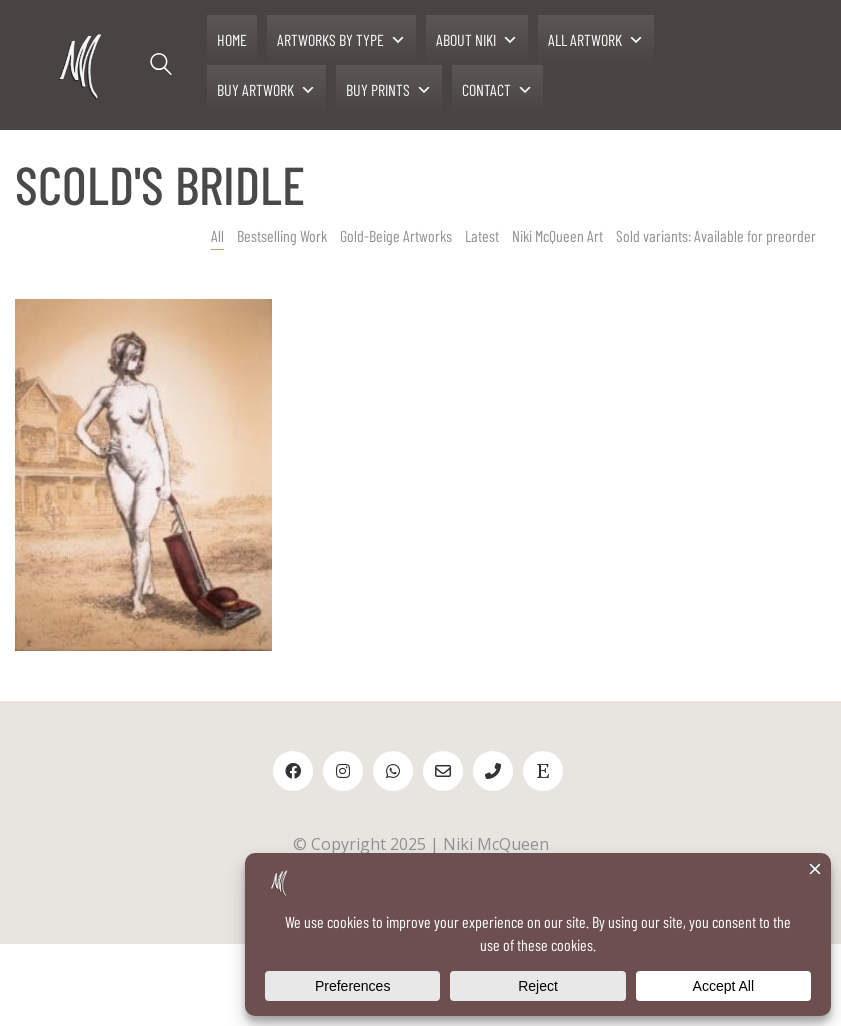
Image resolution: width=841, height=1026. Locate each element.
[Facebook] (293, 771)
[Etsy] (543, 771)
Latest (482, 235)
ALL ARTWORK (596, 40)
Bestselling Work (282, 235)
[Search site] (161, 67)
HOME (232, 39)
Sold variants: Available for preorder (716, 235)
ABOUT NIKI (477, 40)
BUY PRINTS (389, 90)
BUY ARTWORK (266, 90)
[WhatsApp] (393, 771)
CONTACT (497, 90)
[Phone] (493, 771)
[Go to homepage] (82, 65)
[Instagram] (343, 771)
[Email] (443, 771)
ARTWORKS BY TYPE (341, 40)
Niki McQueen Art (557, 235)
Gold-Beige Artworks (396, 235)
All (217, 235)
